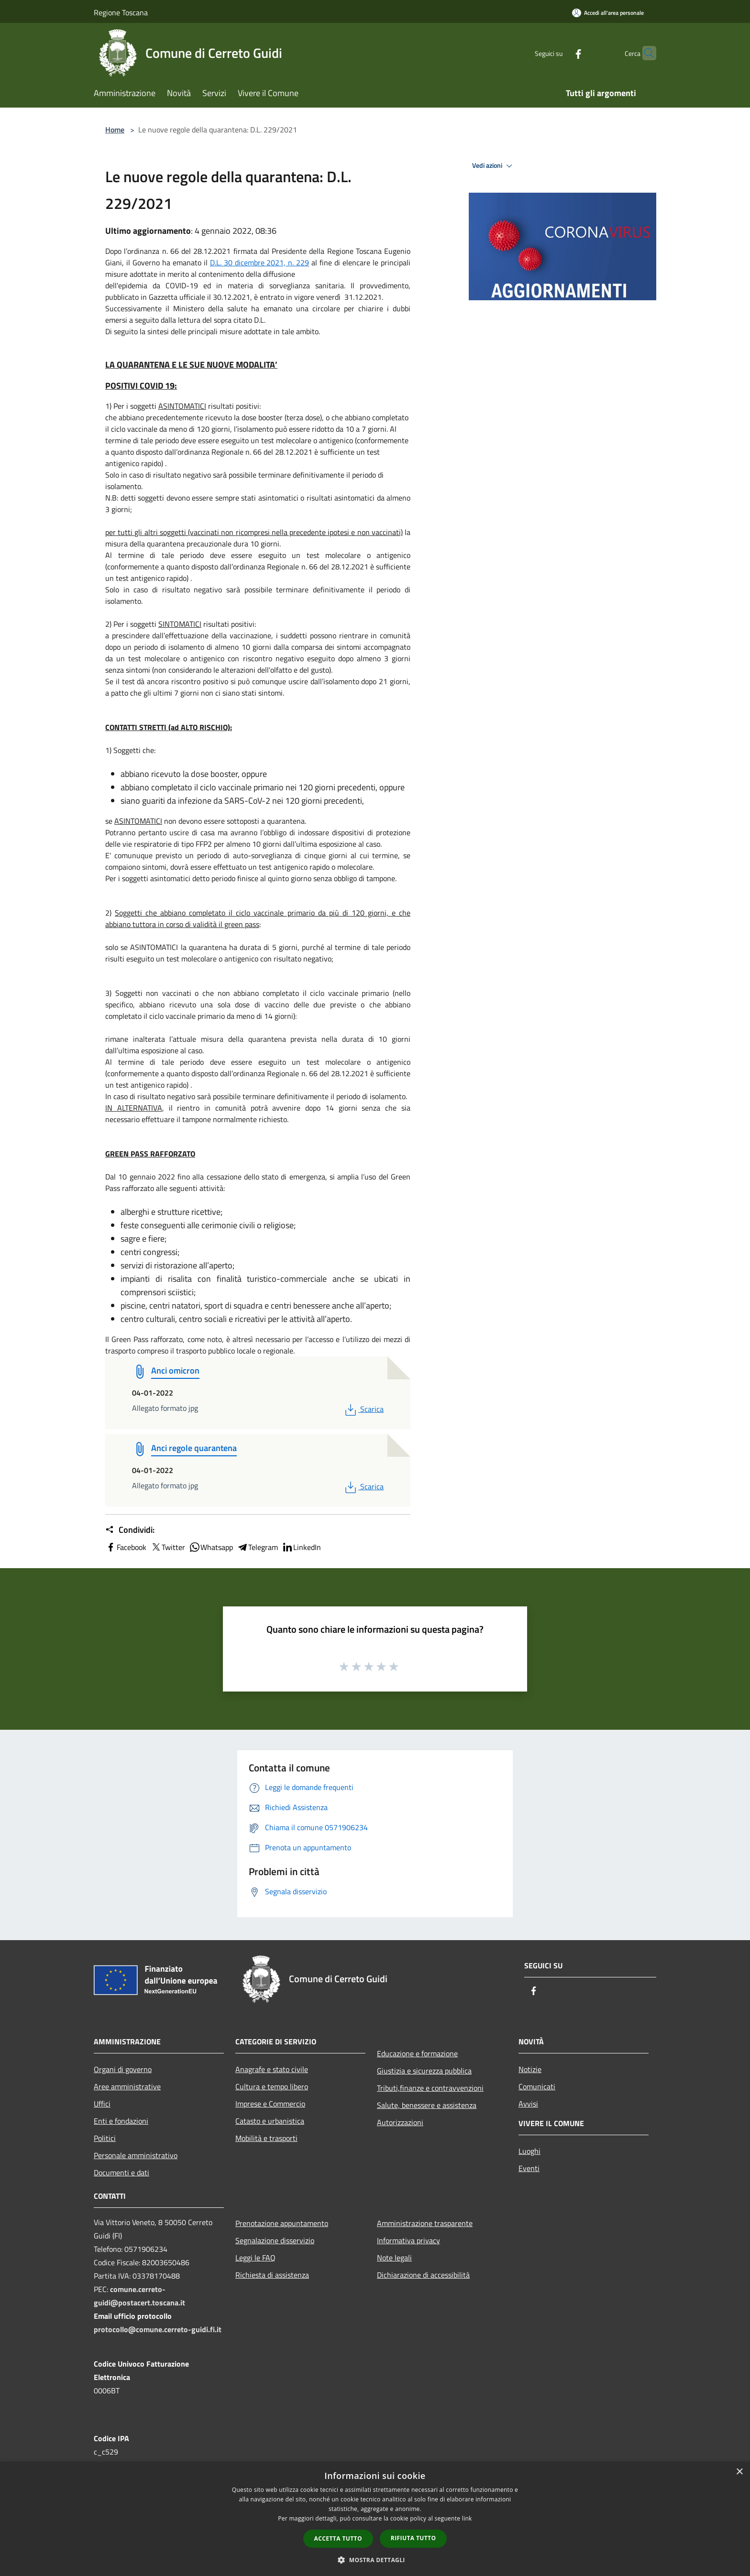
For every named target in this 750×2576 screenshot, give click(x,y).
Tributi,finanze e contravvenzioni (430, 2088)
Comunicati (536, 2086)
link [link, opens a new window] (467, 2518)
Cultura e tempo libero (271, 2086)
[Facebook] (559, 52)
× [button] (739, 2472)
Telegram (257, 1547)
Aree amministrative (127, 2086)
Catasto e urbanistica (269, 2121)
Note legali (394, 2257)
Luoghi (529, 2151)
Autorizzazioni (400, 2122)
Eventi (529, 2168)
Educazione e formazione (417, 2053)
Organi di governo (123, 2069)
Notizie (529, 2069)
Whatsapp (211, 1547)
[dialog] (375, 2519)
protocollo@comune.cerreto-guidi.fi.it (157, 2329)
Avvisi (528, 2103)
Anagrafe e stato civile (271, 2069)
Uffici (102, 2103)
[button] (375, 2560)
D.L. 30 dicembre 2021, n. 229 (259, 262)
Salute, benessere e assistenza (426, 2105)
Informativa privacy (408, 2240)
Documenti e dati (121, 2172)
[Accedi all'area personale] (608, 12)
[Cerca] (644, 53)
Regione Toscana (121, 12)
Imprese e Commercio (270, 2103)
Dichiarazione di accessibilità (423, 2275)
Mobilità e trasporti (266, 2138)
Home (114, 129)
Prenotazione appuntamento (281, 2223)
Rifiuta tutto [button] (413, 2538)
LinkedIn (301, 1547)
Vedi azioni (493, 166)
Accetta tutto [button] (338, 2538)
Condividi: (129, 1530)
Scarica (363, 1409)
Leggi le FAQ (255, 2257)
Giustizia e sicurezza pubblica (424, 2070)
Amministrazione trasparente (425, 2223)
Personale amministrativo (135, 2155)
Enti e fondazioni (121, 2121)
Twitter (167, 1547)
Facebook (125, 1547)
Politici (105, 2138)
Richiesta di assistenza (272, 2275)
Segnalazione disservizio (274, 2240)
